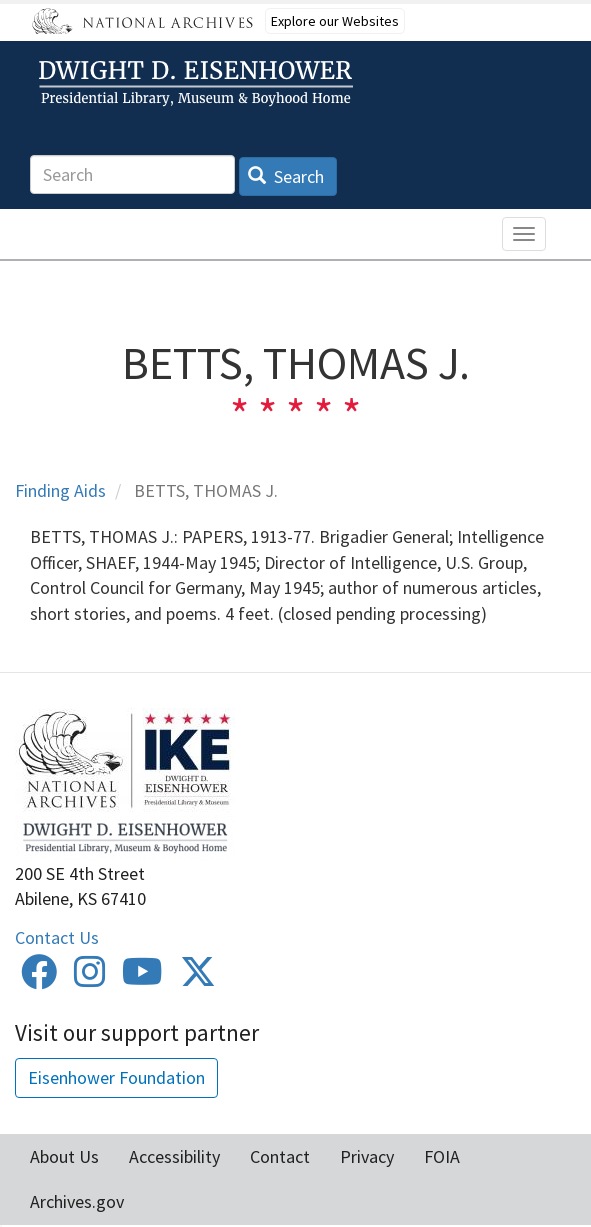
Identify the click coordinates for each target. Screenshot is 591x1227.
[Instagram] (90, 978)
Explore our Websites (335, 21)
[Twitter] (198, 978)
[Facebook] (39, 978)
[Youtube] (142, 978)
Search (286, 176)
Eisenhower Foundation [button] (116, 1077)
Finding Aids (60, 490)
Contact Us (57, 937)
